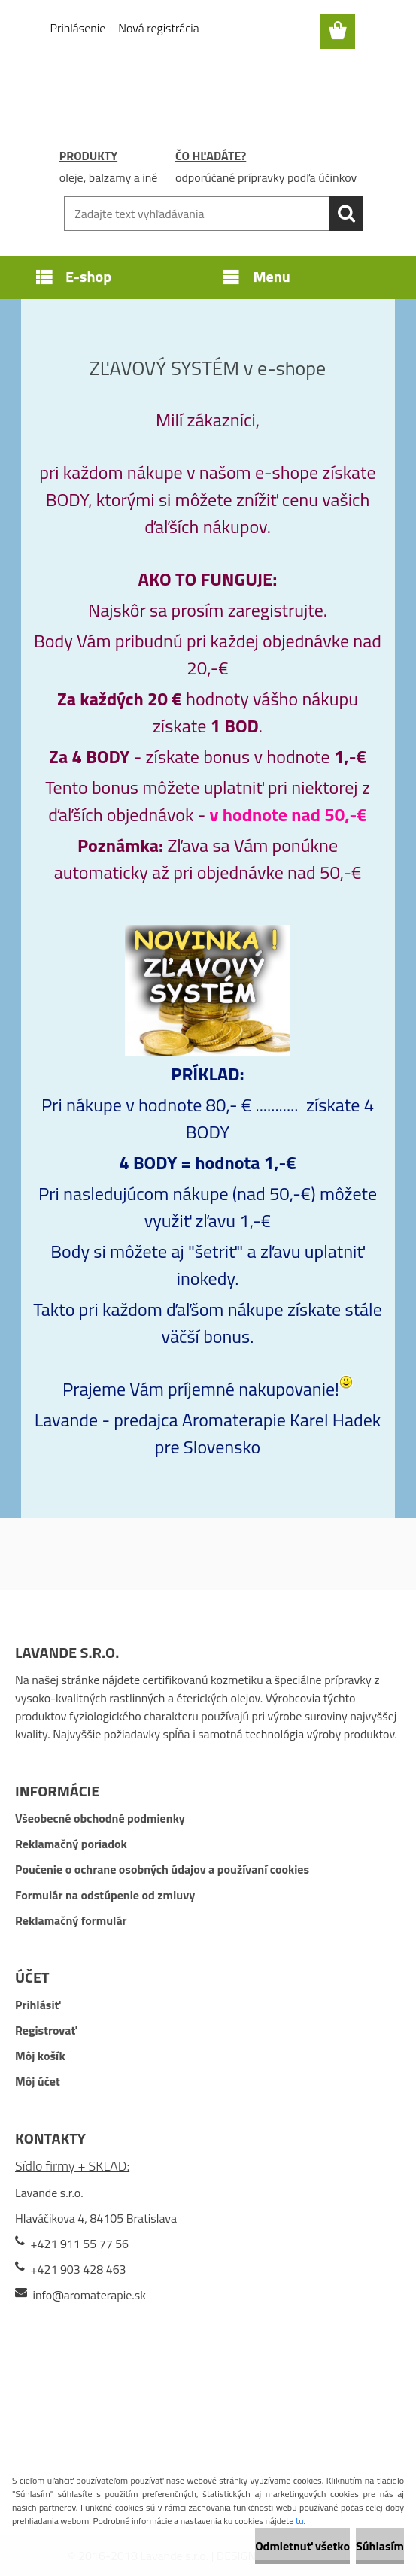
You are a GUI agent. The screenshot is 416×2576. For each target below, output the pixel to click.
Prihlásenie (78, 28)
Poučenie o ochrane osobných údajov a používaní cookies (162, 1869)
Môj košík (40, 2056)
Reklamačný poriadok (71, 1844)
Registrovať (46, 2030)
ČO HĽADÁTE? (210, 156)
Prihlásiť (37, 2005)
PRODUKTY (88, 156)
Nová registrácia (158, 28)
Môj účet (37, 2081)
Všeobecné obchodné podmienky (100, 1818)
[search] (346, 213)
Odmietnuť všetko (302, 2546)
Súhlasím (380, 2546)
